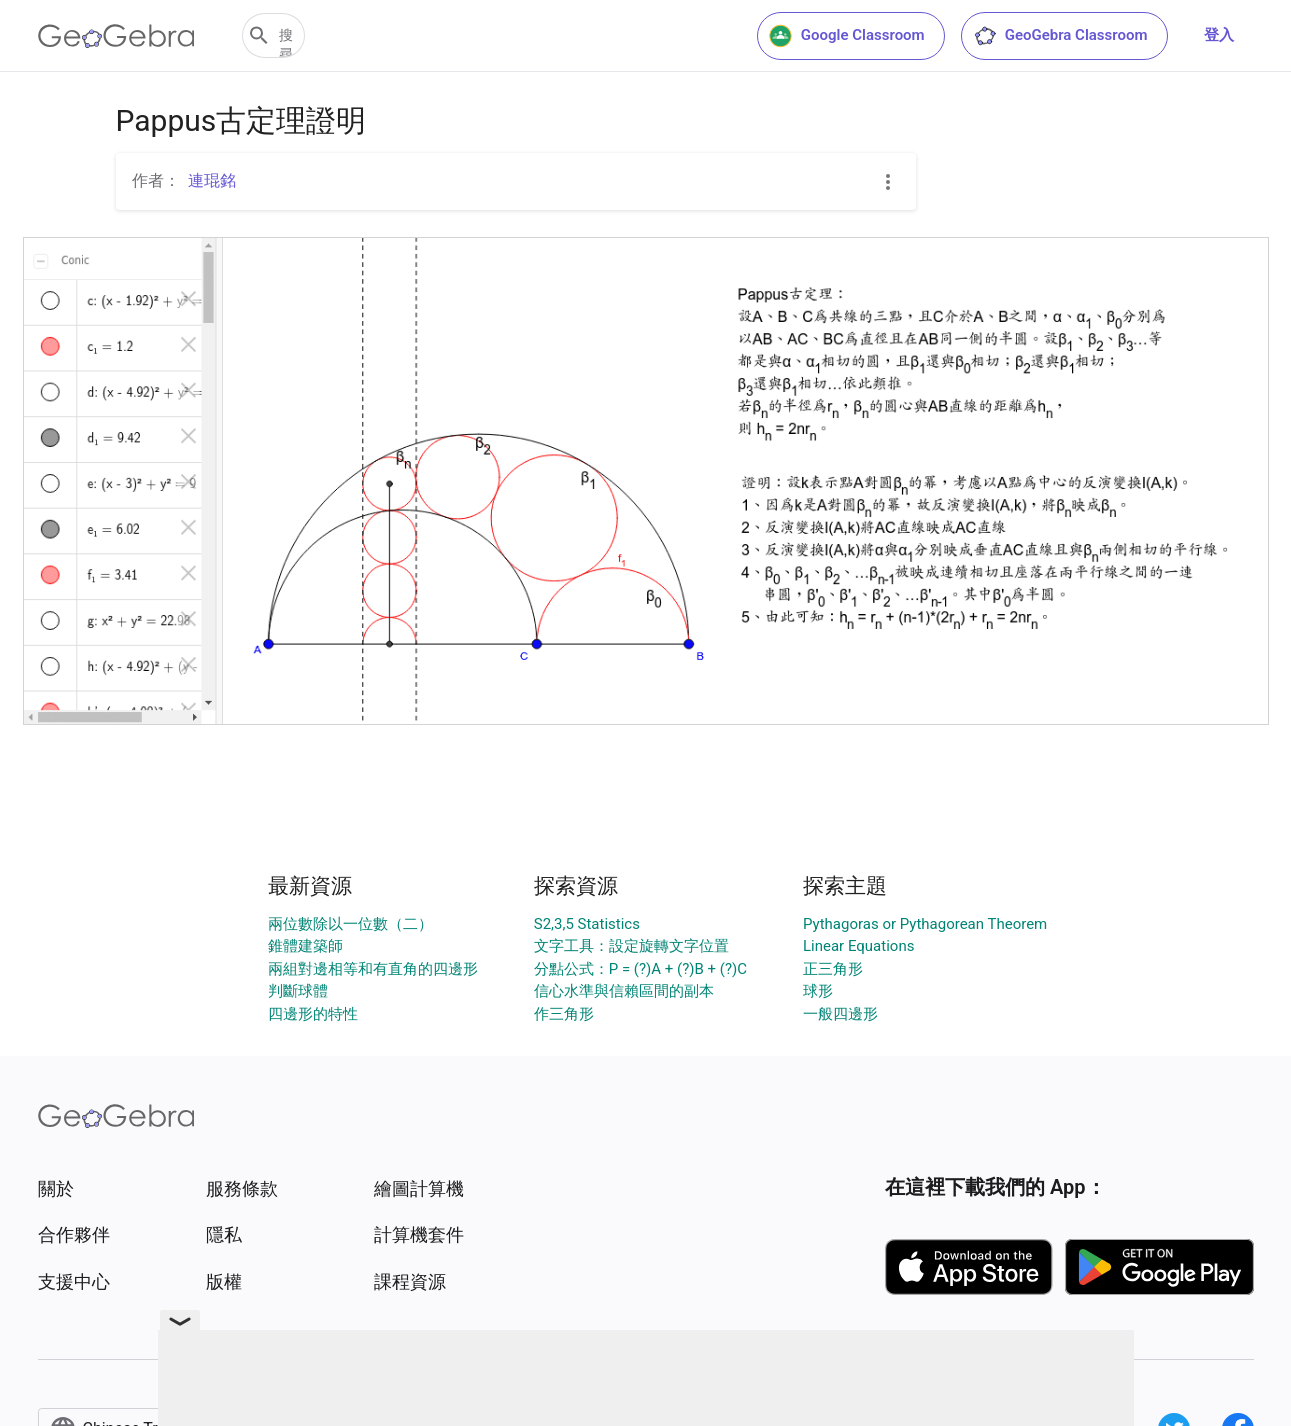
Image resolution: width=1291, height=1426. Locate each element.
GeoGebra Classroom (1060, 36)
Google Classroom (847, 36)
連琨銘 (212, 180)
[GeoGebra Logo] (116, 36)
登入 (1219, 35)
